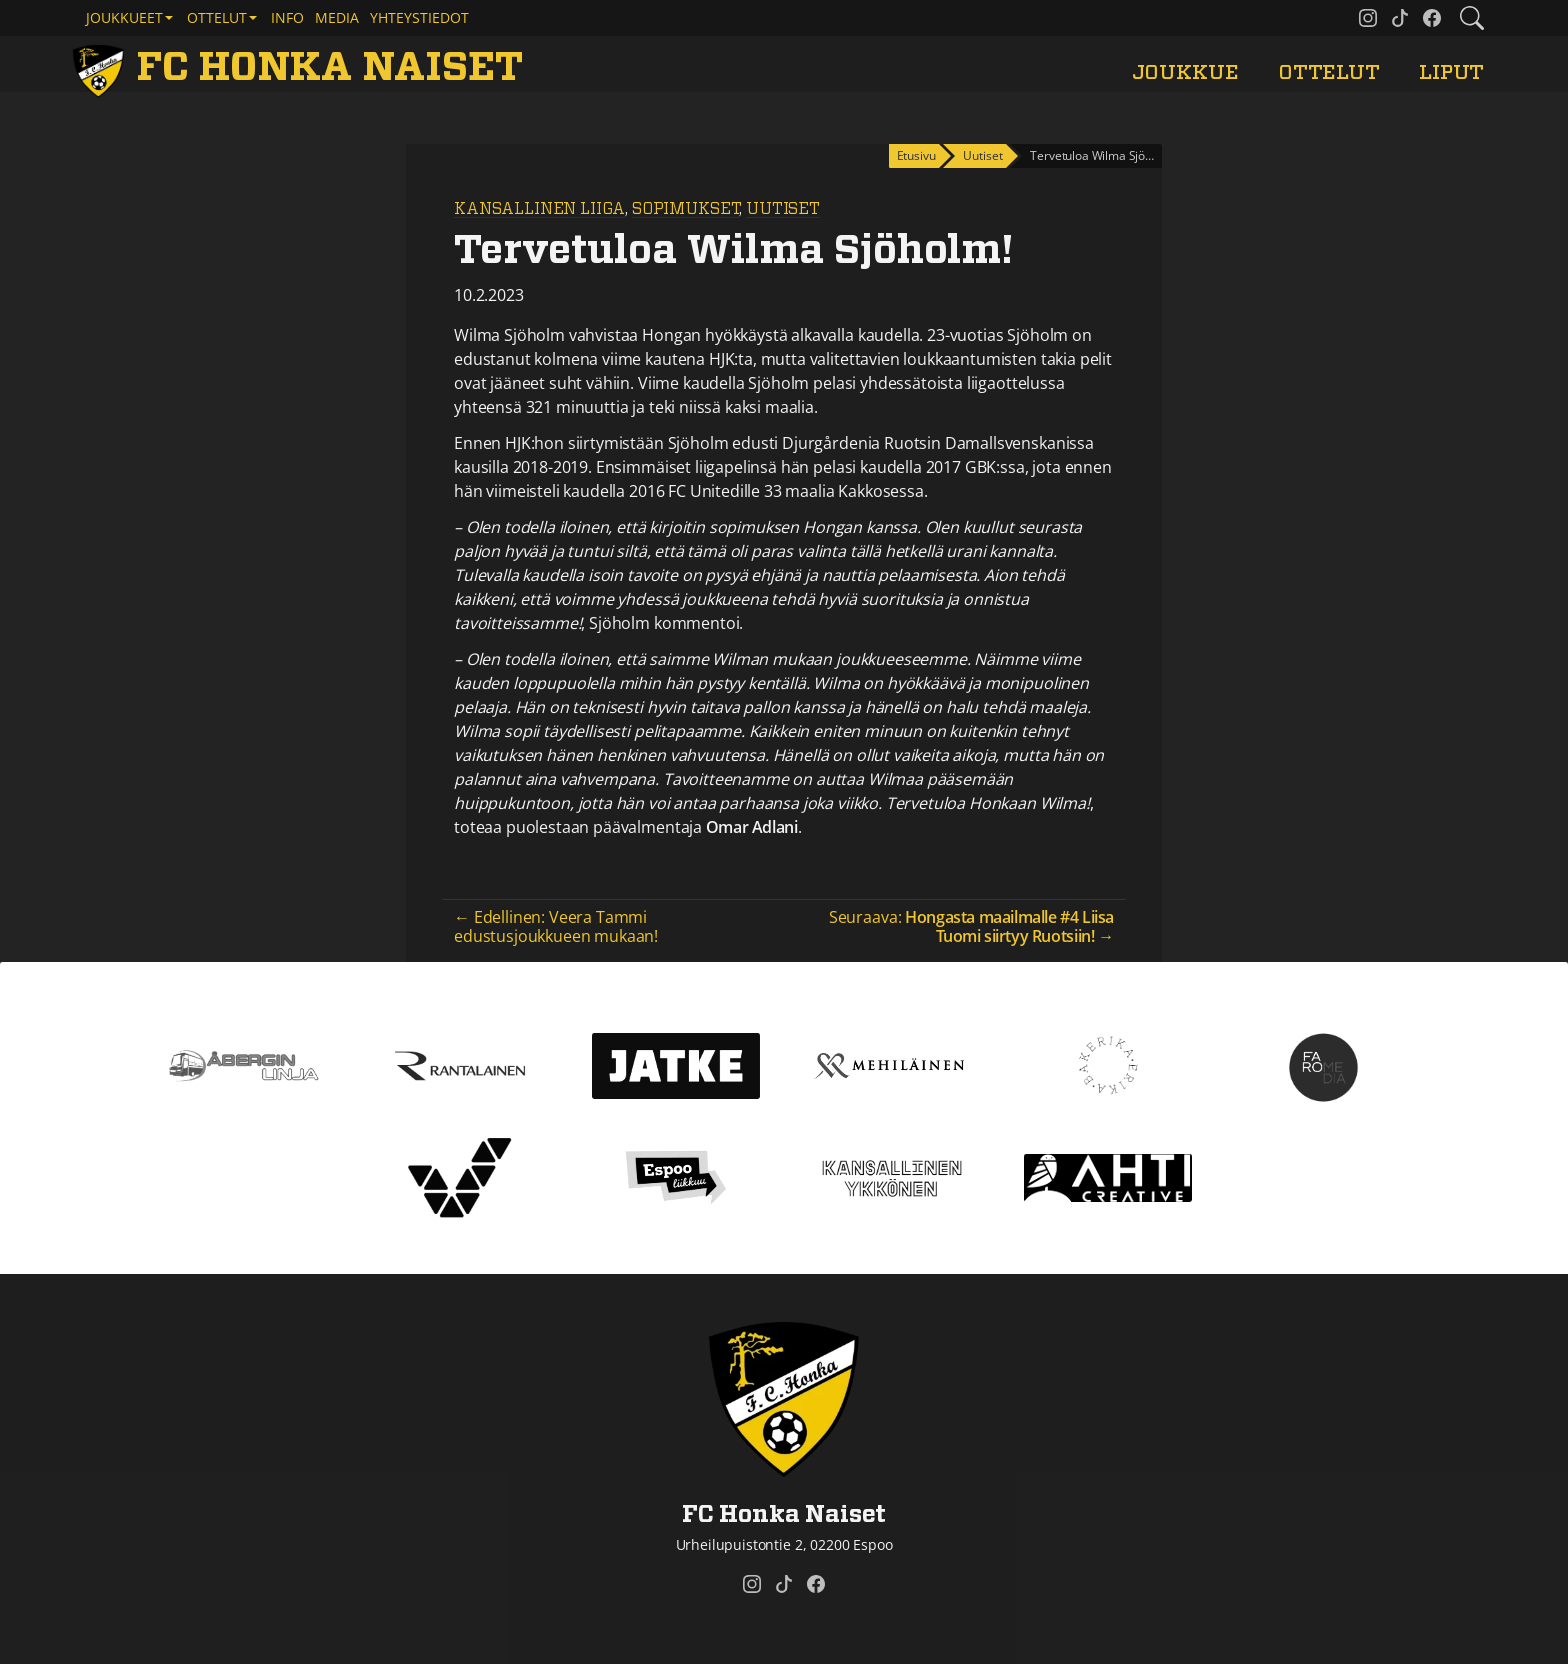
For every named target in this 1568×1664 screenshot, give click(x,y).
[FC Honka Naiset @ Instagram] (1368, 18)
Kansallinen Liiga (539, 209)
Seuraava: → (971, 926)
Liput (1451, 72)
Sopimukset (685, 209)
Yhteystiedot (419, 17)
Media (337, 17)
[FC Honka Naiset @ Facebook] (1432, 18)
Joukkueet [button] (124, 17)
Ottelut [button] (217, 17)
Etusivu (916, 155)
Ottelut (1329, 72)
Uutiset (783, 209)
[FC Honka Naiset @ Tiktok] (1400, 18)
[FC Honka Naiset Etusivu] (301, 68)
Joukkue (1185, 72)
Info (287, 17)
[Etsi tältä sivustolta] (1472, 18)
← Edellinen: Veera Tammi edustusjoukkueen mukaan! (556, 926)
